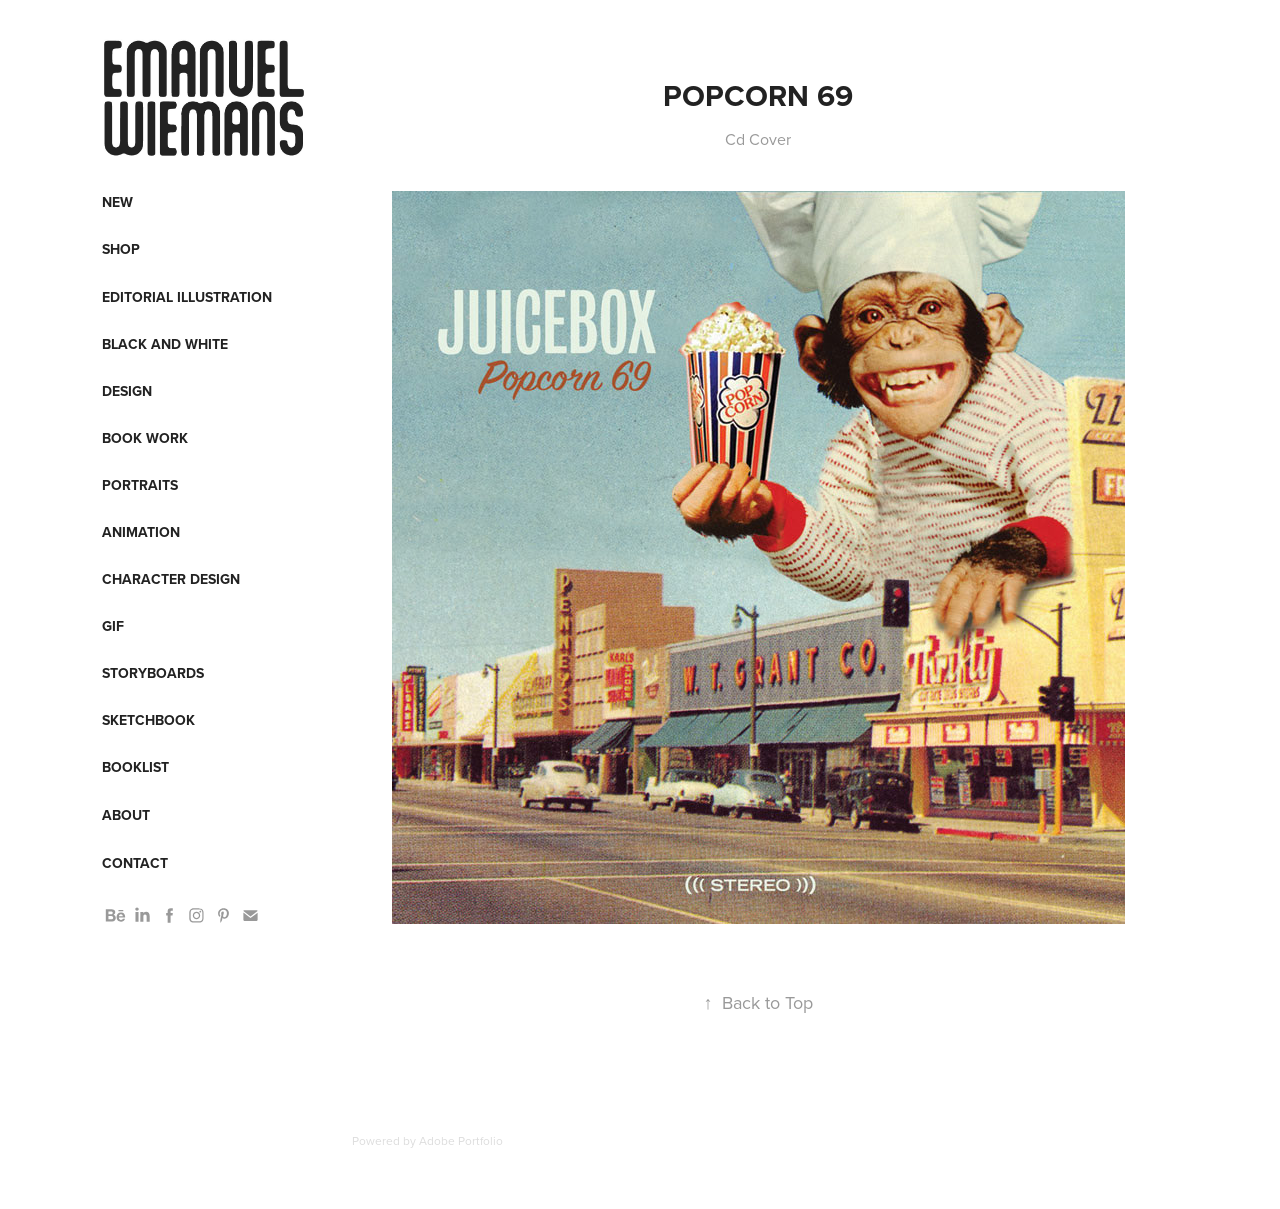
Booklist (135, 767)
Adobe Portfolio (461, 1140)
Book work (145, 438)
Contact (135, 863)
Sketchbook (148, 720)
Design (127, 391)
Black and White (165, 344)
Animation (141, 532)
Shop (121, 249)
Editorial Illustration (187, 297)
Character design (171, 579)
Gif (113, 626)
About (126, 815)
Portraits (140, 485)
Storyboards (153, 673)
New (117, 202)
